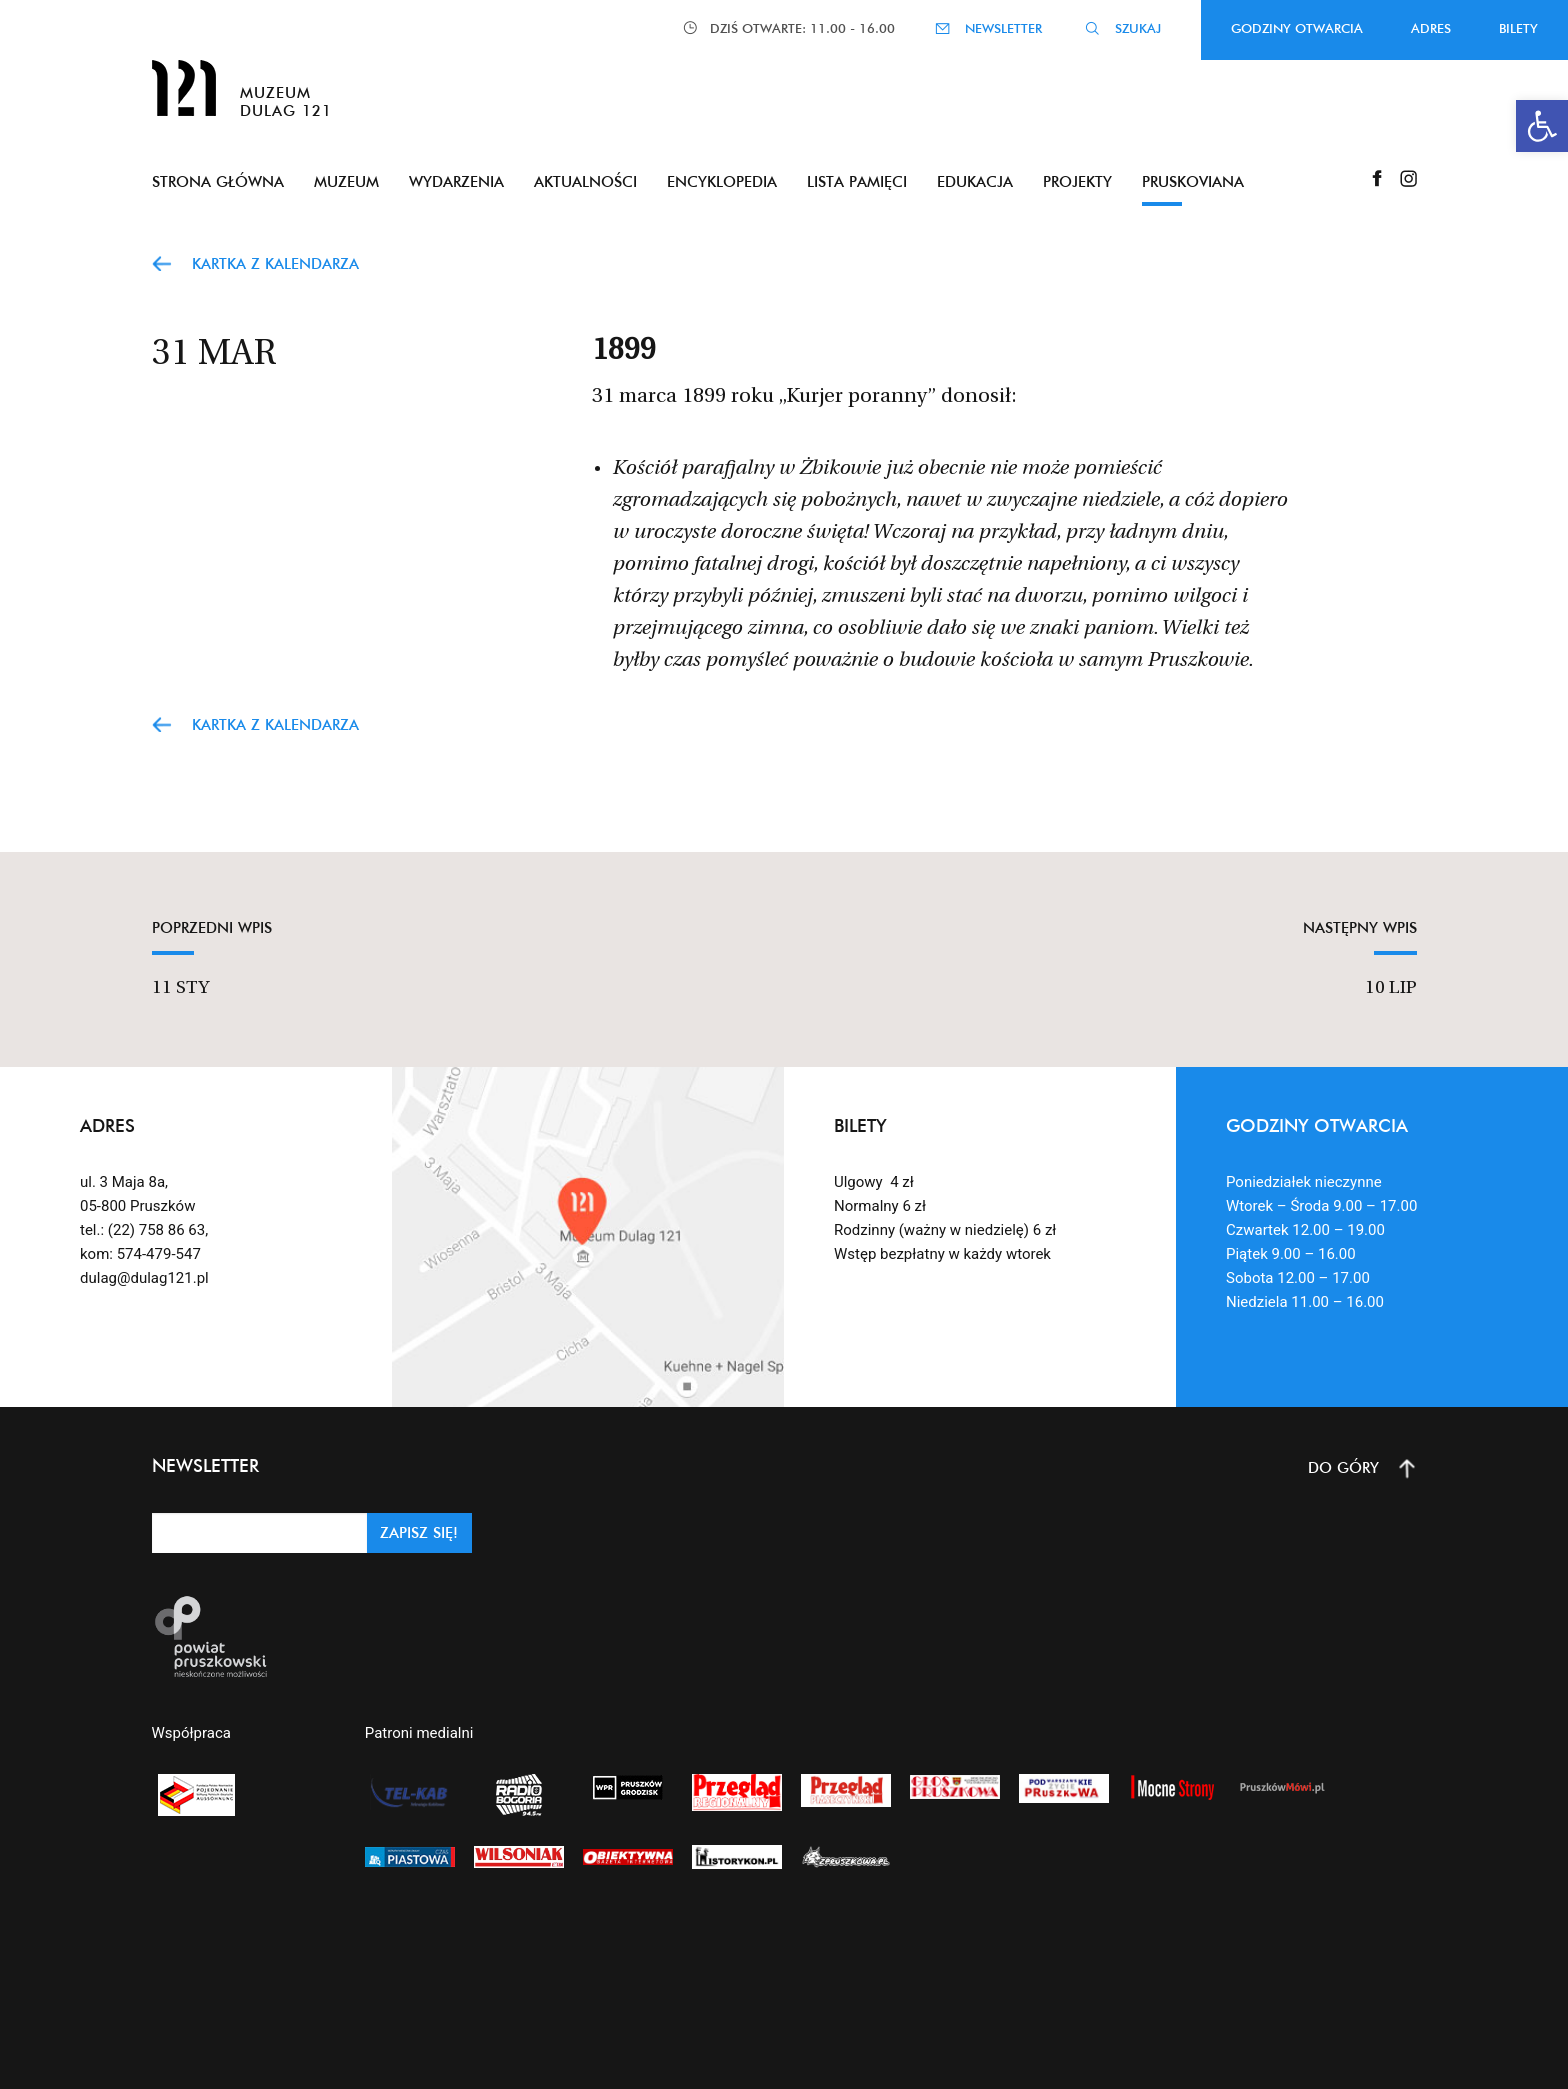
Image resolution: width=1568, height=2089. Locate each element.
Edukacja (975, 181)
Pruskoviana (1193, 181)
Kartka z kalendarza (275, 263)
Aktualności (585, 181)
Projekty (1077, 181)
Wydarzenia (456, 181)
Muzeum (346, 181)
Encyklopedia (722, 181)
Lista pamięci (857, 181)
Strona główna (218, 181)
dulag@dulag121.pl (144, 1278)
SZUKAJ (1138, 28)
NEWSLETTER (1003, 28)
